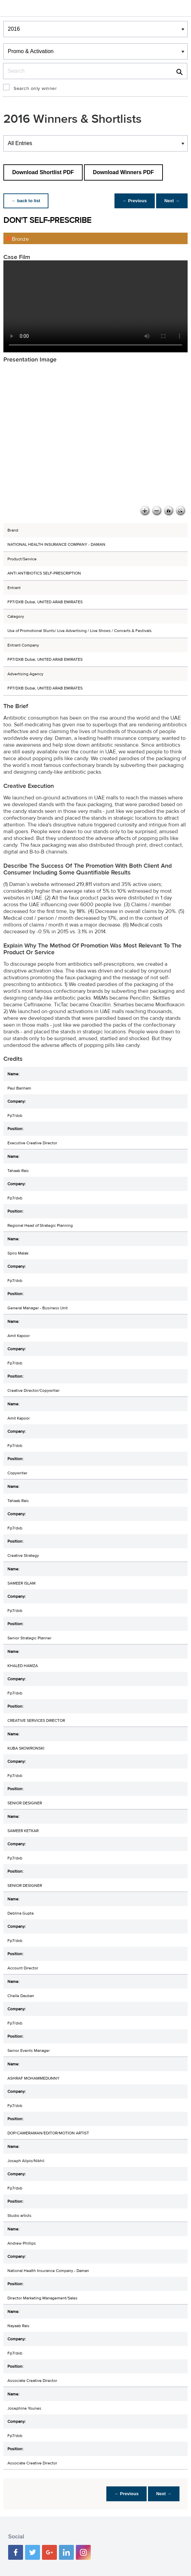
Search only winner (35, 89)
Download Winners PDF (123, 172)
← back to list (26, 200)
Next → (171, 200)
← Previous (135, 200)
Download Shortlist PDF (43, 172)
